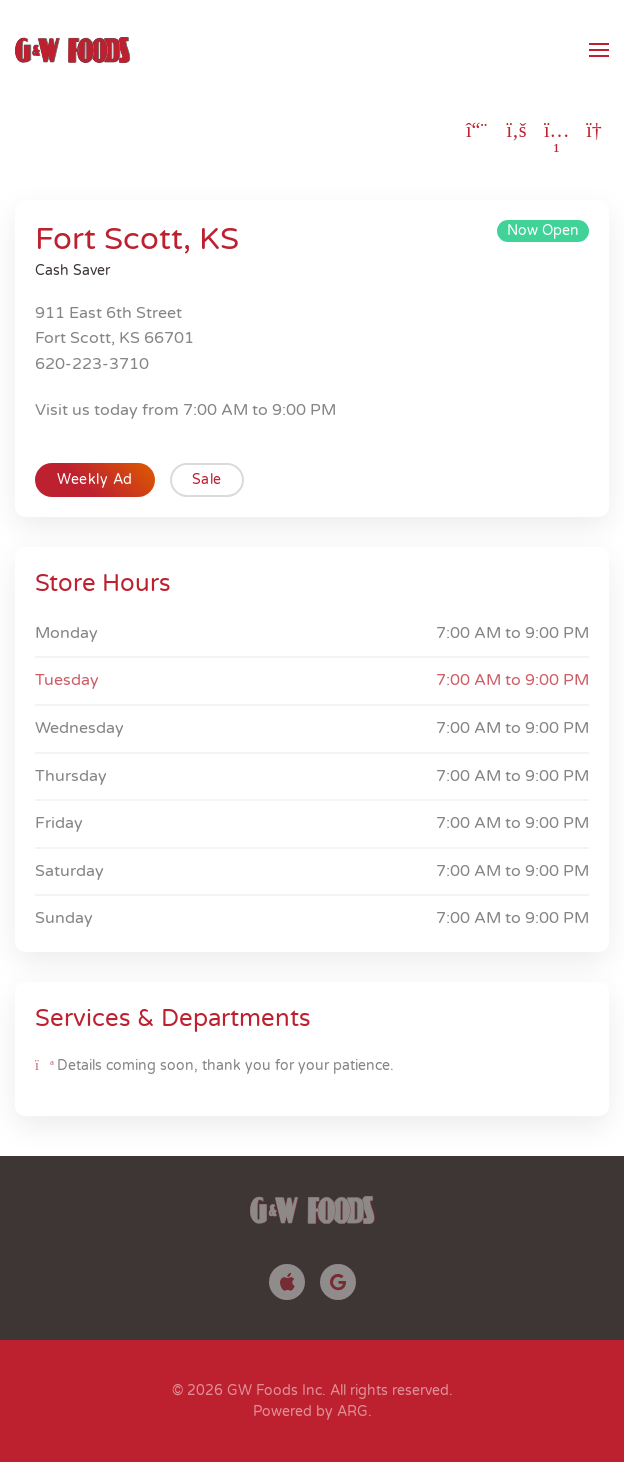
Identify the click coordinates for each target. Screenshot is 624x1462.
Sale (207, 479)
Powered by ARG (310, 1411)
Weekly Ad (95, 479)
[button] (599, 50)
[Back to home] (72, 50)
